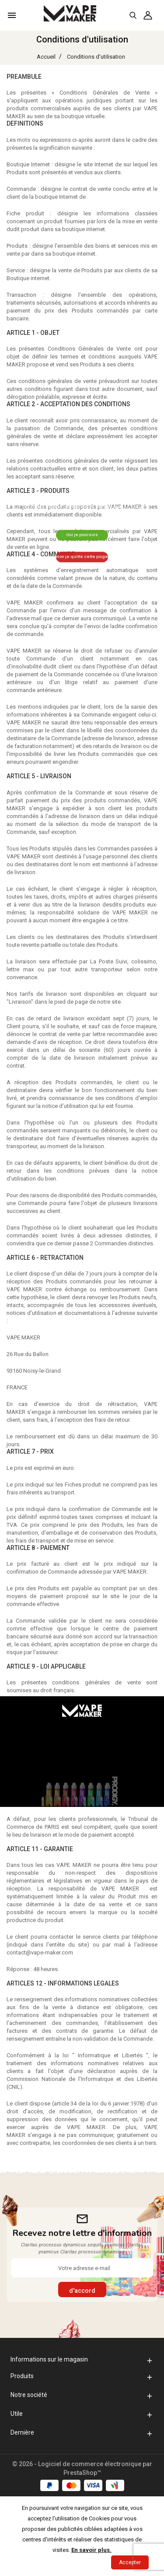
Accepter (130, 2562)
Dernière (22, 2432)
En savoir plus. (91, 2550)
